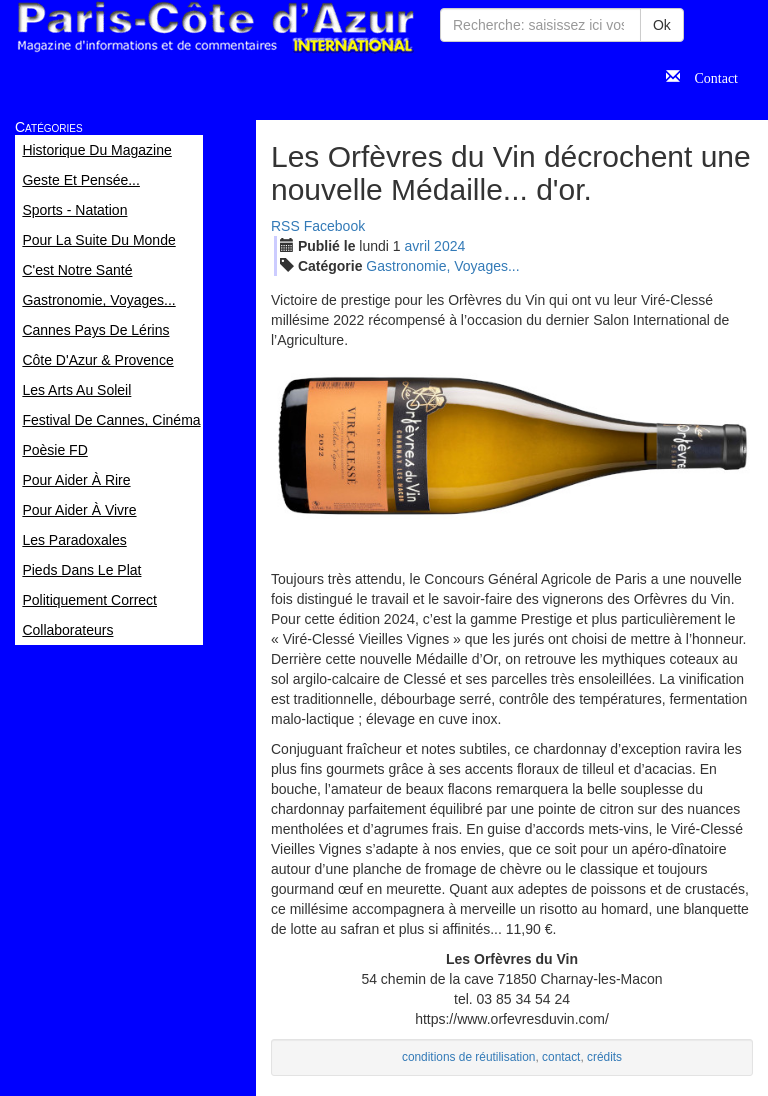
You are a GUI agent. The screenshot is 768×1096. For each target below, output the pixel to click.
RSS (285, 226)
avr (418, 246)
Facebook (334, 226)
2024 (449, 246)
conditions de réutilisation (469, 1057)
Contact (709, 76)
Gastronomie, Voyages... (442, 266)
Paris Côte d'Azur (215, 27)
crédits (604, 1057)
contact (561, 1057)
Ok (662, 25)
